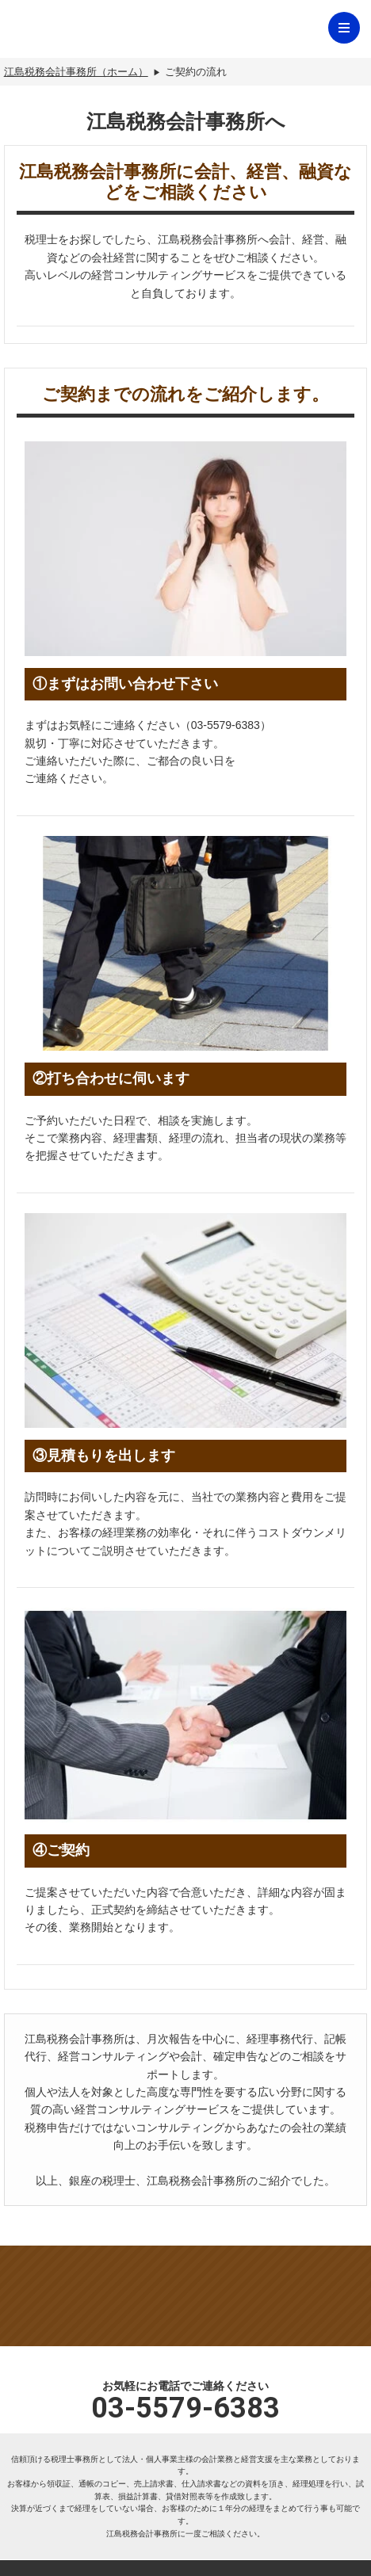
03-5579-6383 (185, 2408)
